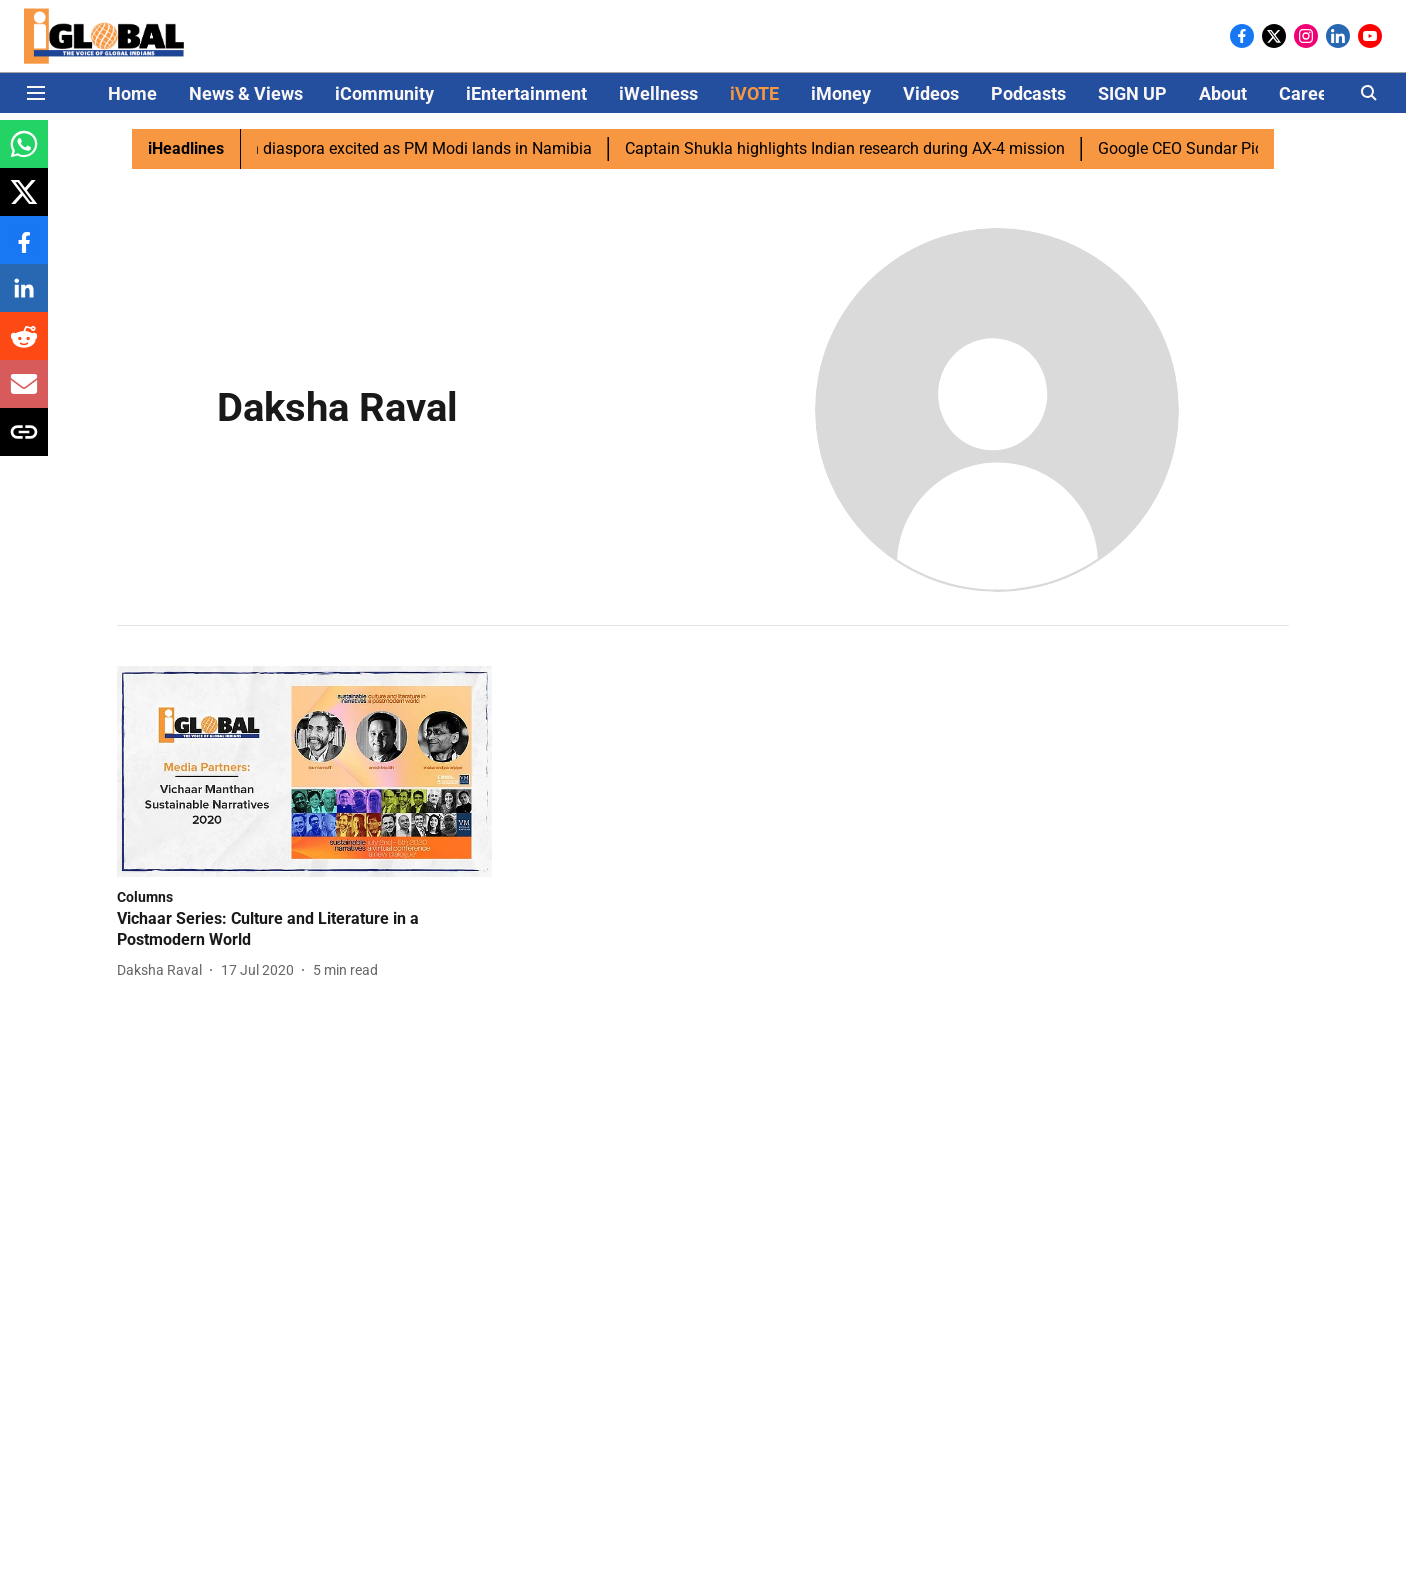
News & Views (246, 93)
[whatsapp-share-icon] (24, 154)
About (1223, 93)
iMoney (841, 93)
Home (132, 93)
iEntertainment (526, 93)
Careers (1311, 93)
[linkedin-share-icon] (24, 298)
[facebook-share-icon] (24, 250)
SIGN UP (1132, 93)
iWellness (658, 93)
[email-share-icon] (24, 394)
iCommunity (384, 93)
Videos (931, 93)
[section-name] (145, 896)
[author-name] (163, 970)
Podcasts (1028, 93)
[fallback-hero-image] (304, 771)
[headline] (304, 930)
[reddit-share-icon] (24, 346)
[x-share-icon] (24, 202)
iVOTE (754, 93)
